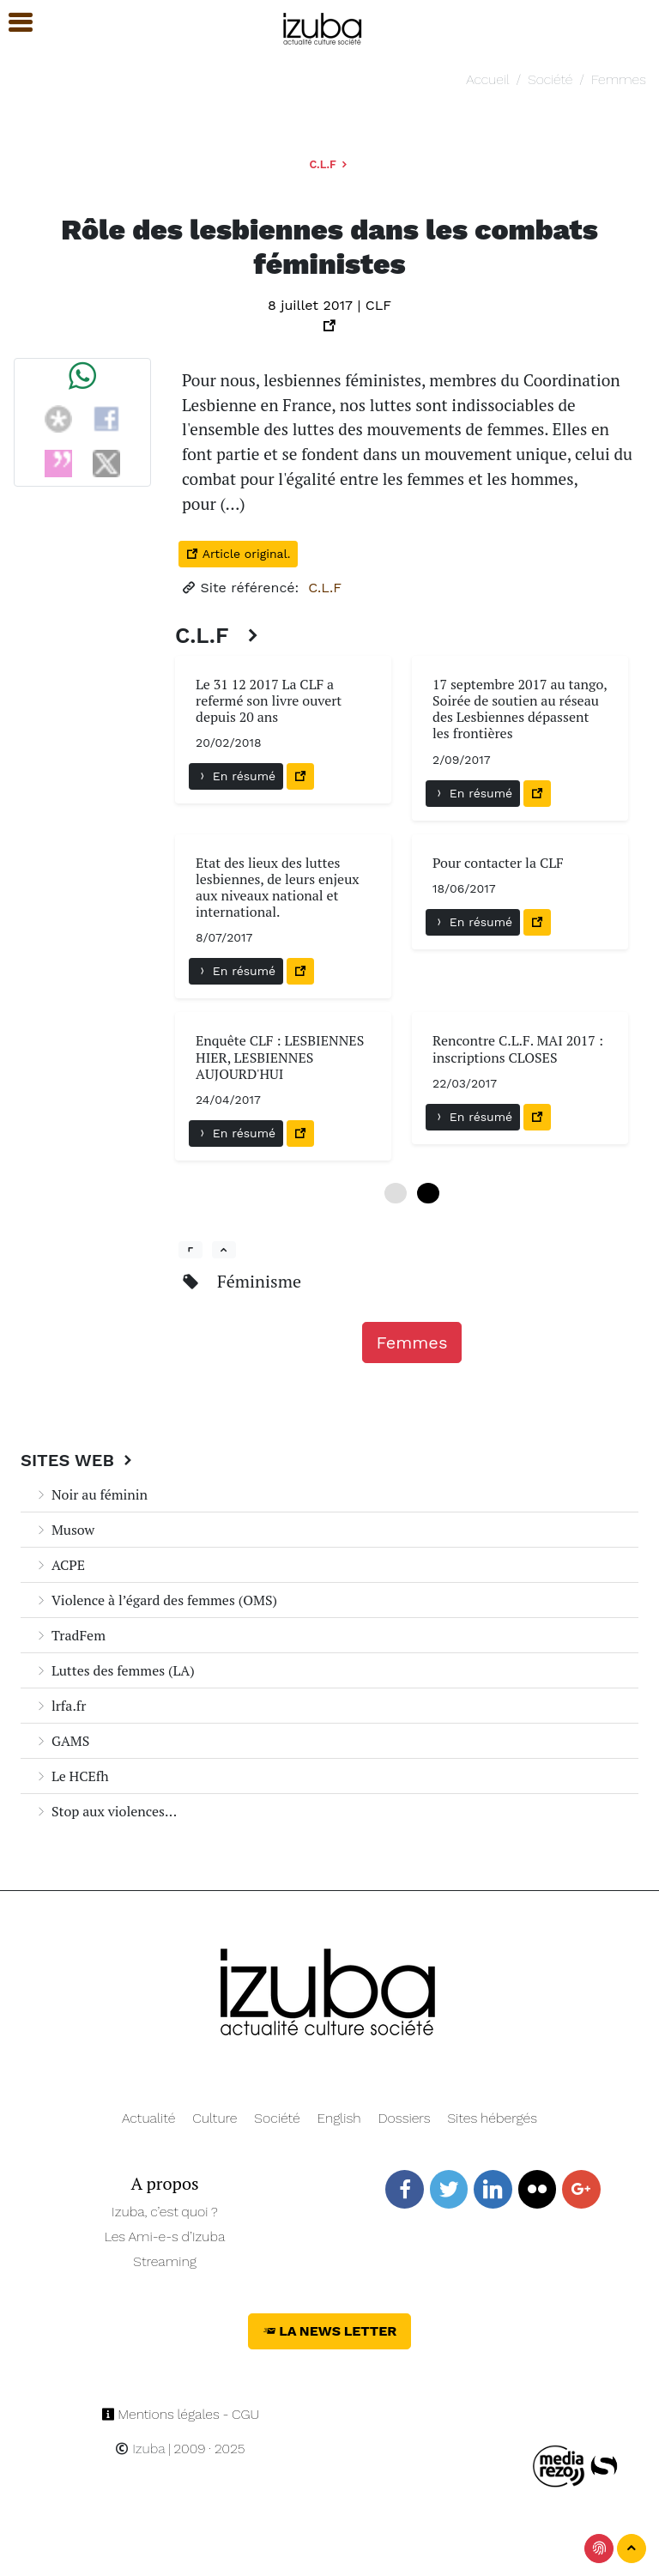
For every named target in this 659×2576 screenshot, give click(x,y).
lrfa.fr (60, 1705)
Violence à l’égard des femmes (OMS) (155, 1600)
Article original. (238, 554)
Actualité (149, 2118)
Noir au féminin (91, 1494)
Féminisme (259, 1281)
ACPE (59, 1564)
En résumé (235, 776)
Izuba (140, 2448)
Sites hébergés (492, 2118)
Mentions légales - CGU (180, 2414)
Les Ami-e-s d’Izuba (165, 2236)
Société (550, 79)
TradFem (70, 1635)
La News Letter (330, 2331)
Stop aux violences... (105, 1811)
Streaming (164, 2261)
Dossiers (404, 2118)
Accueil (487, 79)
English (339, 2118)
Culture (214, 2118)
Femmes (618, 79)
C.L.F (329, 164)
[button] (13, 23)
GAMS (61, 1740)
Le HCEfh (71, 1776)
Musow (64, 1529)
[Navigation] (323, 26)
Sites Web (78, 1460)
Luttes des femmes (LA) (114, 1670)
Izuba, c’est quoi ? (165, 2211)
